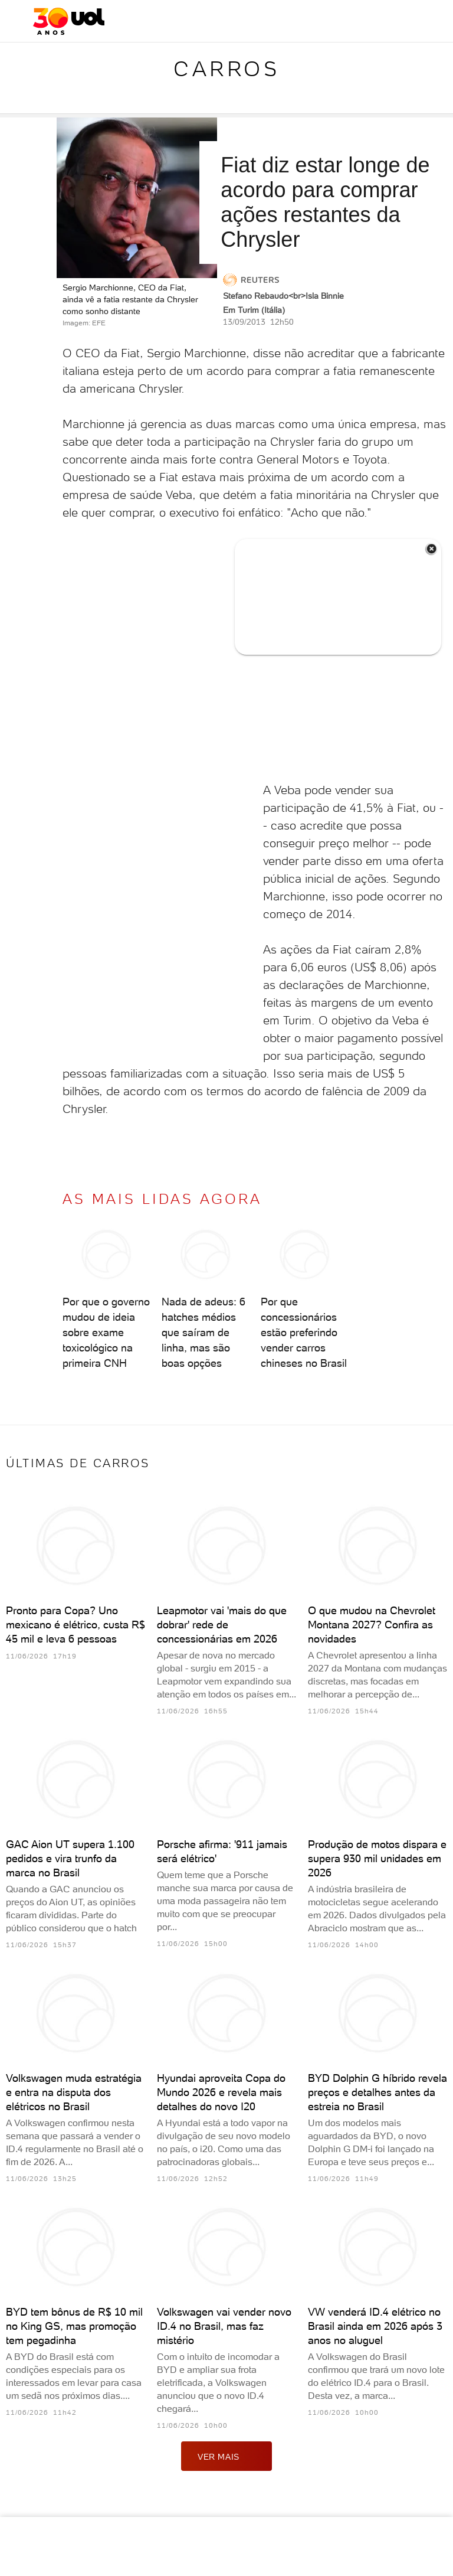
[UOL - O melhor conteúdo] (69, 21)
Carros (226, 68)
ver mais (226, 2456)
